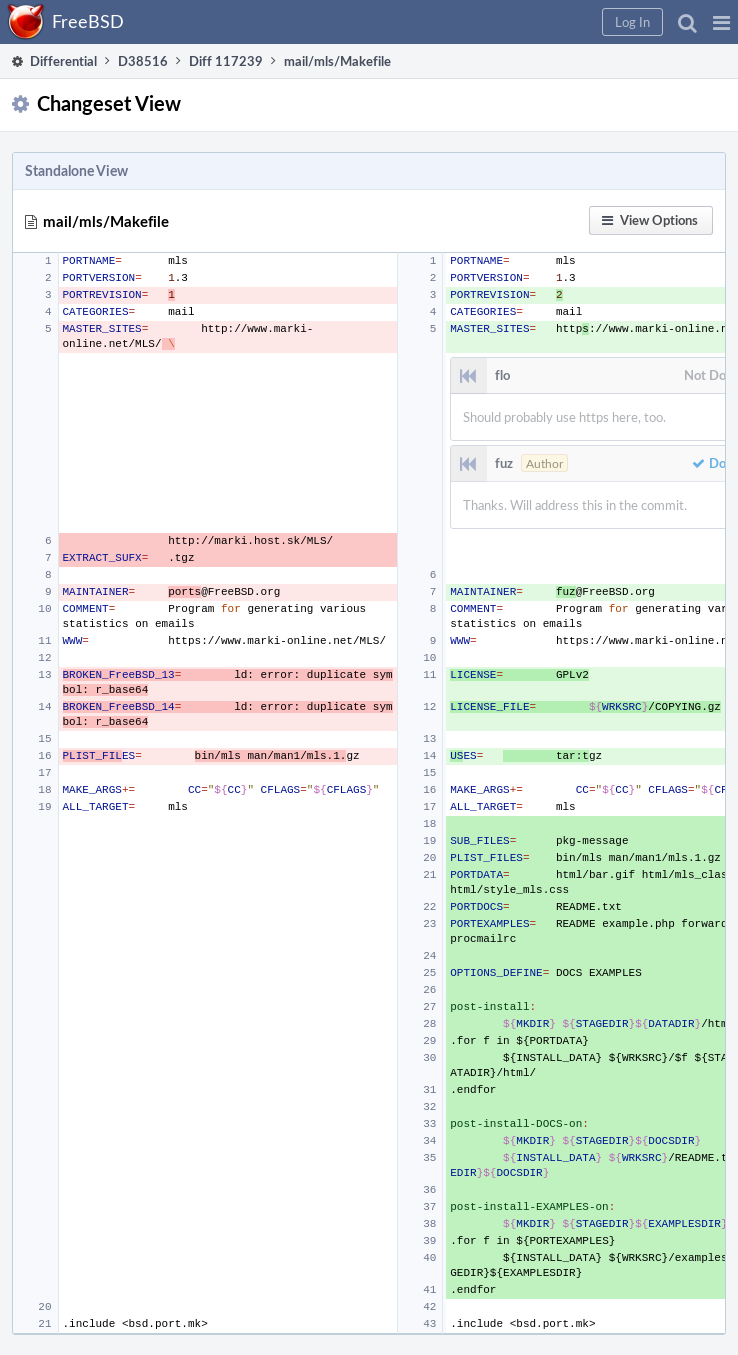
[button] (721, 22)
